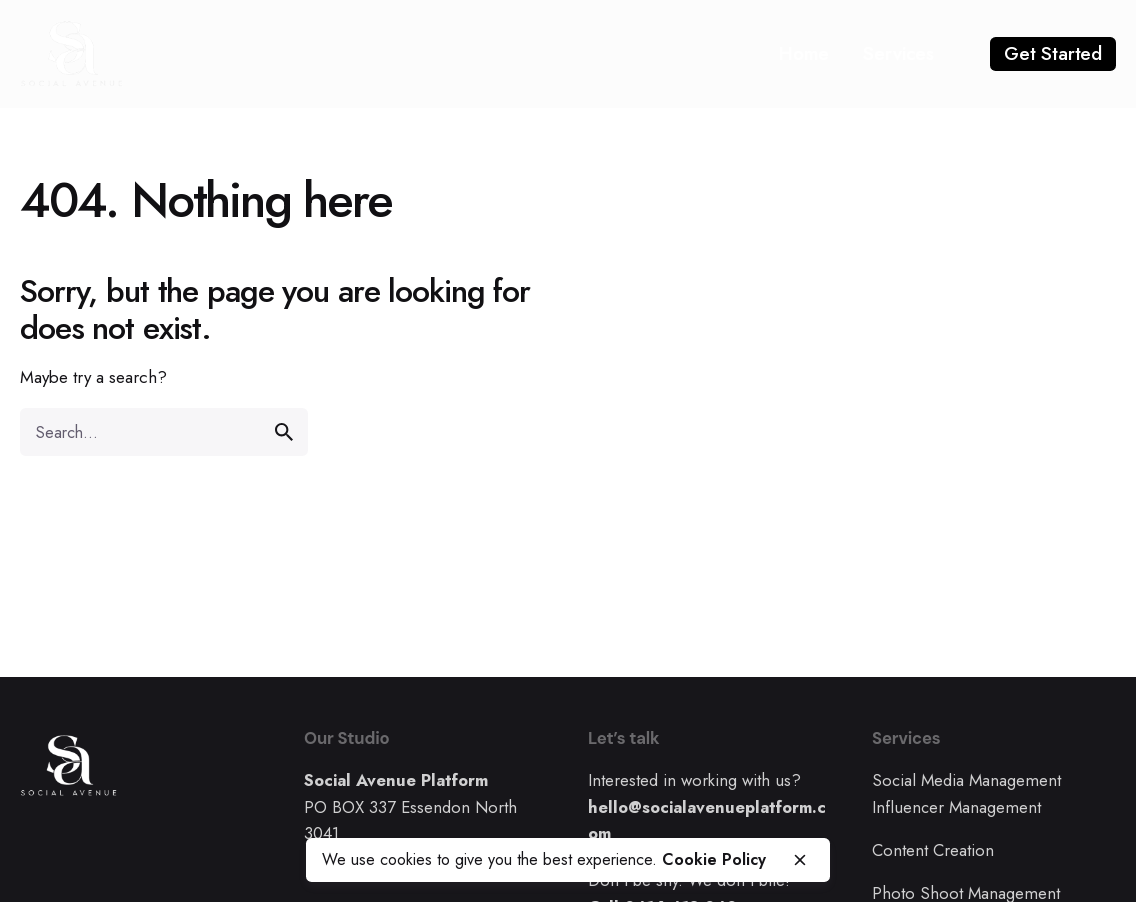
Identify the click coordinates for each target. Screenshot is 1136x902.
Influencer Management (956, 807)
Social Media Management (966, 780)
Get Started (1053, 53)
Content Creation (933, 850)
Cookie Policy (714, 859)
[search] (284, 432)
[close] (800, 860)
